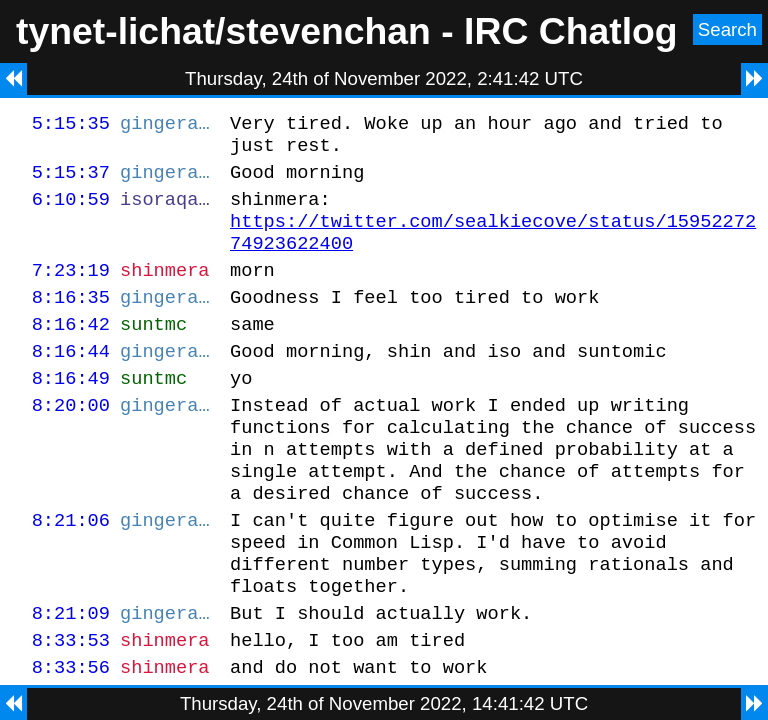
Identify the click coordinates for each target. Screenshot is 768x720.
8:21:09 (71, 675)
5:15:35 (71, 125)
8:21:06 (71, 570)
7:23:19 (71, 290)
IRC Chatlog (571, 31)
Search (727, 29)
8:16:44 (71, 380)
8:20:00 (71, 440)
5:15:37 (71, 180)
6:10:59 (71, 210)
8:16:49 (71, 410)
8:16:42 (71, 350)
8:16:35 (71, 320)
